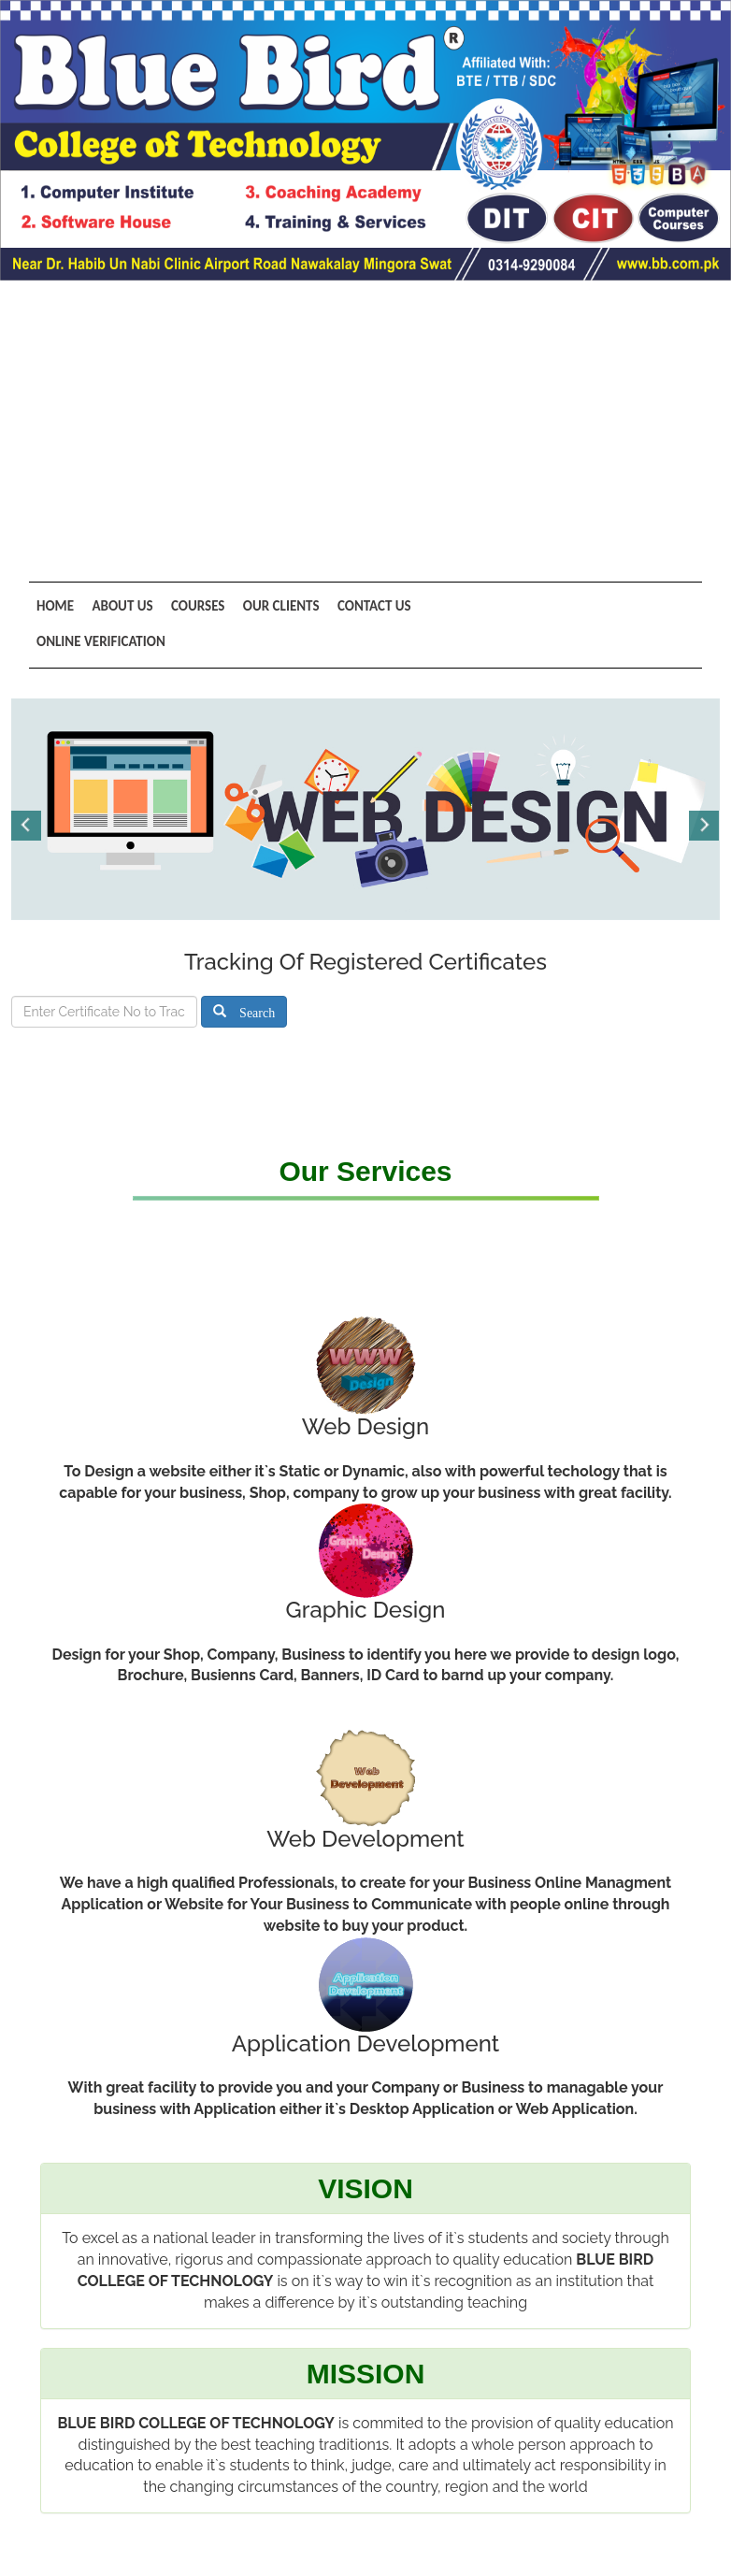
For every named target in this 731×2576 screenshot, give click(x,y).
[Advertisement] (365, 420)
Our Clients (272, 605)
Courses (191, 605)
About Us (119, 605)
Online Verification (100, 640)
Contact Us (361, 605)
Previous (27, 823)
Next (704, 823)
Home (55, 605)
